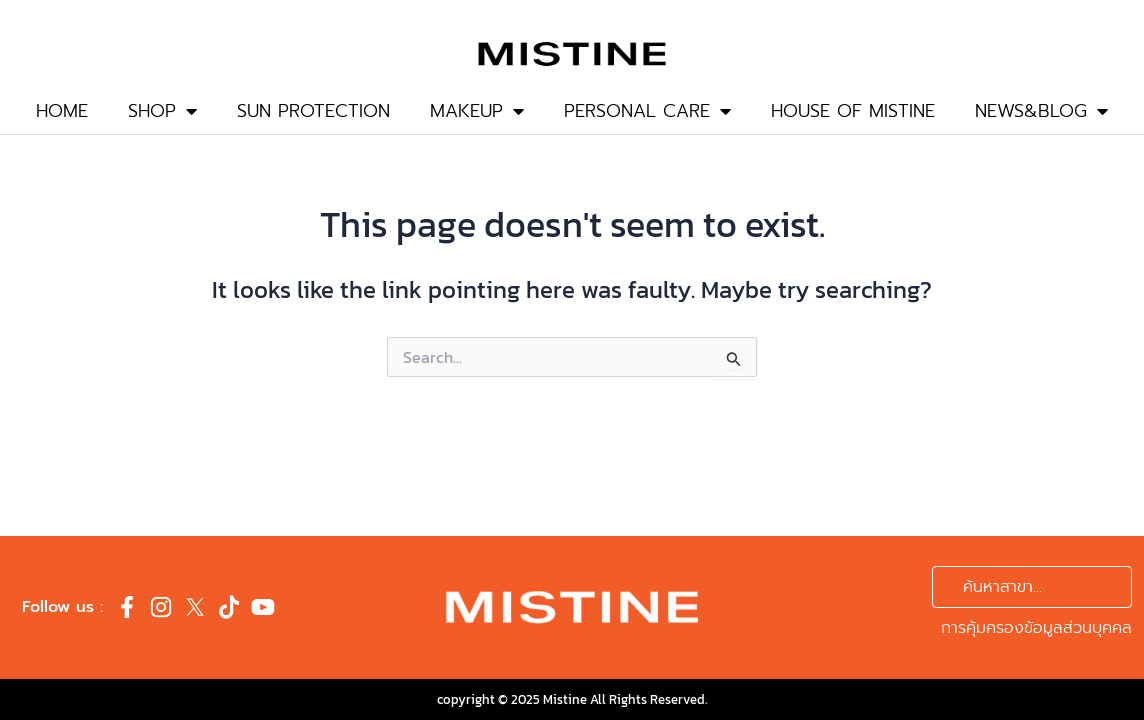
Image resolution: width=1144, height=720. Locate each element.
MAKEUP (477, 111)
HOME (62, 111)
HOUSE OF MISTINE (853, 111)
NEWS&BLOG (1041, 111)
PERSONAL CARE (647, 111)
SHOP (162, 111)
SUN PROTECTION (313, 111)
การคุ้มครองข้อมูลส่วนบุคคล (1036, 628)
